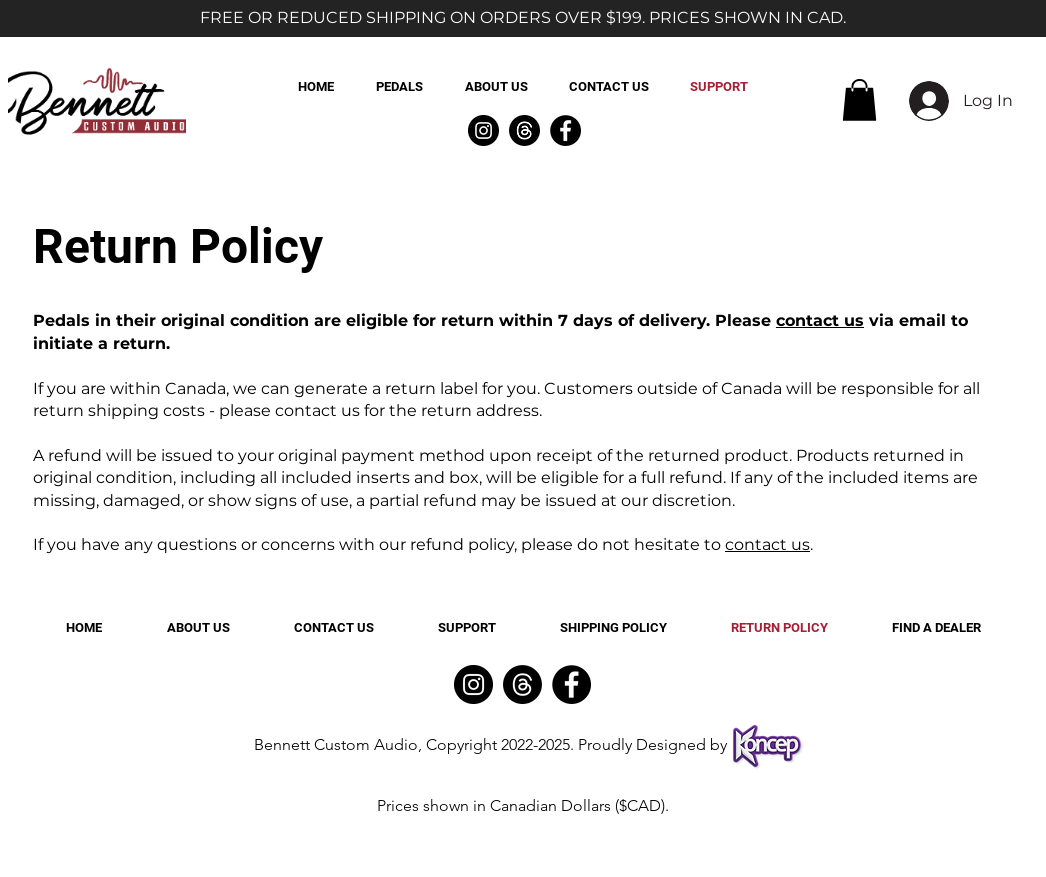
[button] (859, 100)
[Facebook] (565, 130)
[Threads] (524, 130)
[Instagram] (483, 130)
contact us (820, 320)
